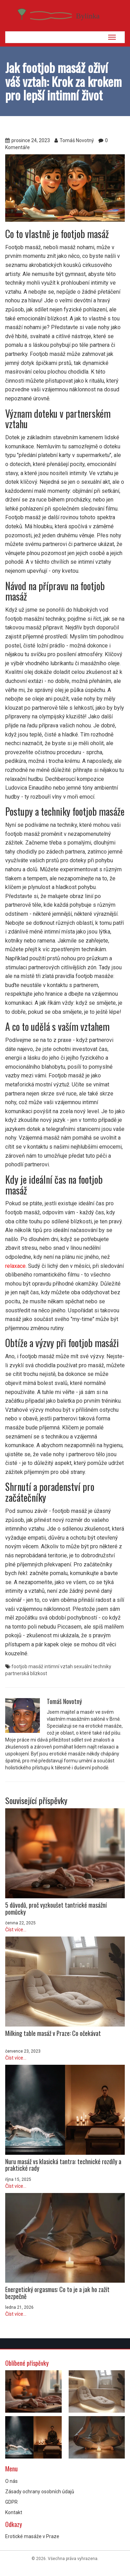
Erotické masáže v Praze (32, 2536)
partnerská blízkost (26, 1673)
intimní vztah (58, 1666)
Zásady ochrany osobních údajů (39, 2491)
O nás (11, 2481)
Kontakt (13, 2512)
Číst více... (15, 1929)
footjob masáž (27, 1666)
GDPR (11, 2502)
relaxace (15, 1266)
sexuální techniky (92, 1666)
